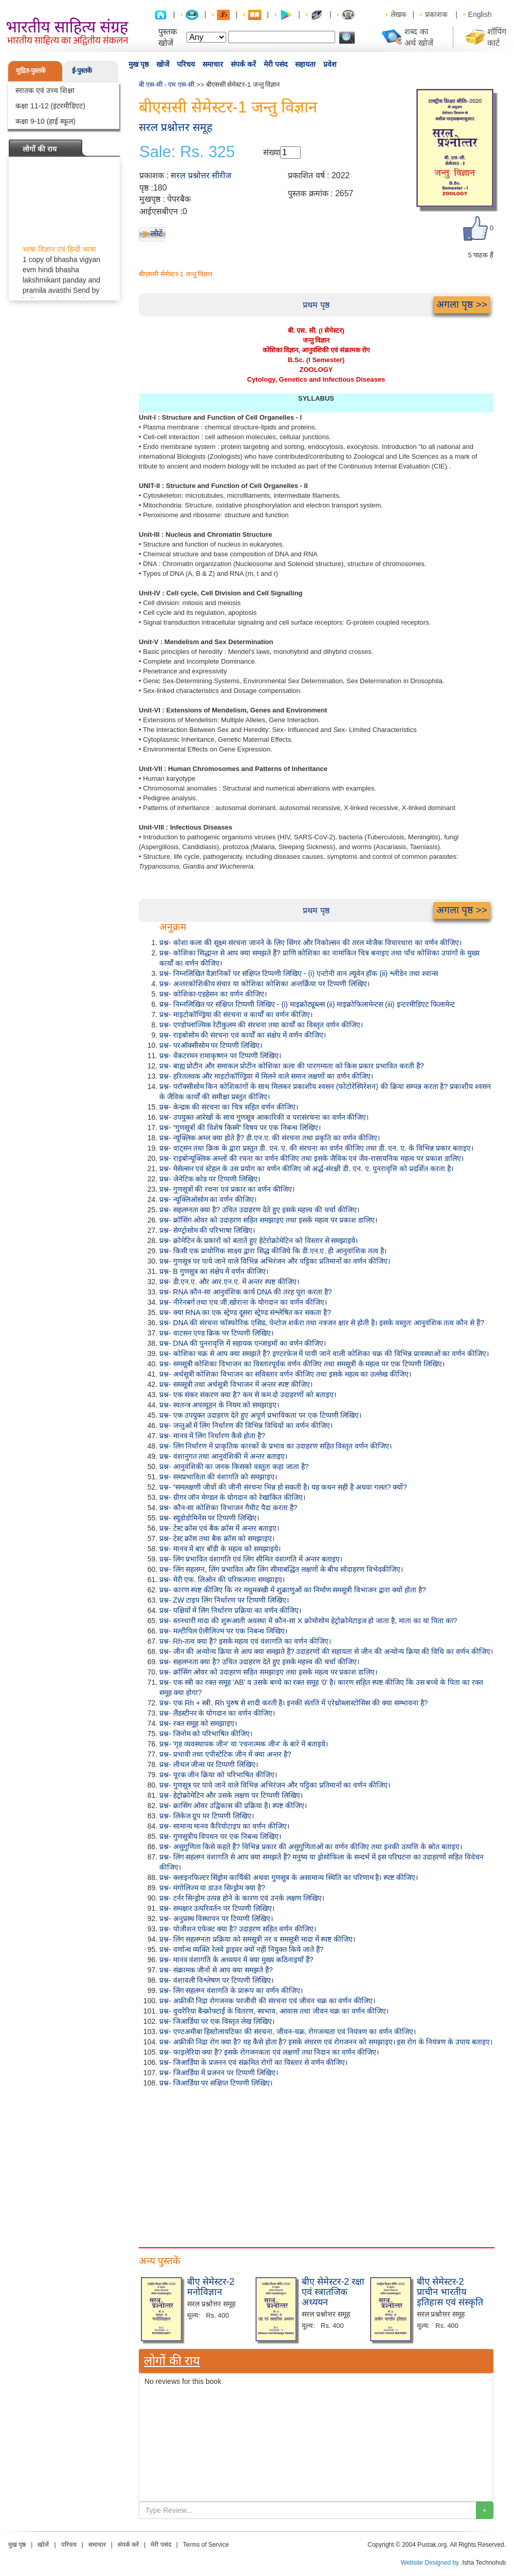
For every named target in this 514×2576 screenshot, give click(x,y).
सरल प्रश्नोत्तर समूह (175, 127)
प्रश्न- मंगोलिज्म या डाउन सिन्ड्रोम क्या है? (212, 1888)
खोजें (162, 64)
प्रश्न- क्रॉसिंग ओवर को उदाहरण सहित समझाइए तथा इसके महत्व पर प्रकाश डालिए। (268, 1220)
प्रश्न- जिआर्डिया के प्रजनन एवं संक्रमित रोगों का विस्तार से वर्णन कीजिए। (253, 2062)
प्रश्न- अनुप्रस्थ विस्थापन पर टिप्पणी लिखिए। (216, 1918)
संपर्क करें (243, 64)
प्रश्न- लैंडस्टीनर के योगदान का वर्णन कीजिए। (217, 1713)
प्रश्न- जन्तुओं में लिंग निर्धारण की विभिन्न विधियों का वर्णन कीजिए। (246, 1425)
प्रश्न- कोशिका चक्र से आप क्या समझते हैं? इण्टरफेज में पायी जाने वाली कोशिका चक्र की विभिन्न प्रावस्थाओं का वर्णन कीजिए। (324, 1353)
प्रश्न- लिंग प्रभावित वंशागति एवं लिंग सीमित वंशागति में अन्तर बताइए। (250, 1559)
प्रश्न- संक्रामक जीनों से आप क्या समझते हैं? (216, 1970)
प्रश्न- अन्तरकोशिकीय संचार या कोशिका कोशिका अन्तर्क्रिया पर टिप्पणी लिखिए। (264, 984)
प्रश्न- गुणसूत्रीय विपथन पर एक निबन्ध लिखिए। (220, 1836)
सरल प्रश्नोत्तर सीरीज (201, 175)
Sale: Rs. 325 (187, 152)
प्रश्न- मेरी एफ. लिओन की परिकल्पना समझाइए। (222, 1579)
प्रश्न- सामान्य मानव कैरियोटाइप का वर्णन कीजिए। (224, 1826)
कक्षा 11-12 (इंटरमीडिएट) (50, 106)
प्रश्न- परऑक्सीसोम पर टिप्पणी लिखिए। (210, 1045)
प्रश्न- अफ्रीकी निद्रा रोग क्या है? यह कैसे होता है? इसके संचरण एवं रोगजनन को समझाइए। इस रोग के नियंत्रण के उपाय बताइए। (325, 2042)
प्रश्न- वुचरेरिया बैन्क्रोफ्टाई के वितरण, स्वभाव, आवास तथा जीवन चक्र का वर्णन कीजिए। (274, 2011)
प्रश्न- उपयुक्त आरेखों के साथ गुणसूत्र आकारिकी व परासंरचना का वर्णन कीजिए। (264, 1117)
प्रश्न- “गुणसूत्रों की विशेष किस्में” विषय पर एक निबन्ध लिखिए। (240, 1127)
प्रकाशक (436, 14)
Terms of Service (206, 2544)
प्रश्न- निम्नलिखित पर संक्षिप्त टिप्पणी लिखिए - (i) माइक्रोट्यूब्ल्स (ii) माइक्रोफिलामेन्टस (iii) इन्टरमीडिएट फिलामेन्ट (307, 1004)
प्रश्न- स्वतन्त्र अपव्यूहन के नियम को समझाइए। (219, 1405)
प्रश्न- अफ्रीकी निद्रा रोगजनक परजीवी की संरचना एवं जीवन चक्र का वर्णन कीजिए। (267, 2001)
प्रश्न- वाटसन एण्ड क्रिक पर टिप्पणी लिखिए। (216, 1333)
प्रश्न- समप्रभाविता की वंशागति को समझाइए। (218, 1477)
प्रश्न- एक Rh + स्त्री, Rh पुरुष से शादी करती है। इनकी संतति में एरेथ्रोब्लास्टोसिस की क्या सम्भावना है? (293, 1703)
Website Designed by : (432, 2562)
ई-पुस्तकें (82, 70)
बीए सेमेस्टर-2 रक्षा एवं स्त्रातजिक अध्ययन (333, 2292)
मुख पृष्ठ (138, 64)
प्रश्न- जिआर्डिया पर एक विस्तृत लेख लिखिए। (216, 2021)
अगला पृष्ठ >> (461, 304)
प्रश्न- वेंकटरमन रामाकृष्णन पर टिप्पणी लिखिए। (220, 1055)
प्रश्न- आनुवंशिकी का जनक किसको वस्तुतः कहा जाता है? (234, 1466)
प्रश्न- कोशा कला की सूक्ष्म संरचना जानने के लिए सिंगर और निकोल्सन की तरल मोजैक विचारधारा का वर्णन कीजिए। (310, 942)
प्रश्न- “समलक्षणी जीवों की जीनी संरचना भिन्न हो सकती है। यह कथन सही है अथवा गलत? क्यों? (283, 1487)
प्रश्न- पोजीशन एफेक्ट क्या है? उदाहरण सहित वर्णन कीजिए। (237, 1929)
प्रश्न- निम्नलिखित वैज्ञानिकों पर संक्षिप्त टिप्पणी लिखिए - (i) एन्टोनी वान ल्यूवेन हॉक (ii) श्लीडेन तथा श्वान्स (298, 973)
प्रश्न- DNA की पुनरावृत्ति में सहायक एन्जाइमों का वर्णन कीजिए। (242, 1343)
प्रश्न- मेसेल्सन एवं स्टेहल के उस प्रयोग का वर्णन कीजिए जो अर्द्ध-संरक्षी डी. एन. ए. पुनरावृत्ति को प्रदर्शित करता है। (306, 1168)
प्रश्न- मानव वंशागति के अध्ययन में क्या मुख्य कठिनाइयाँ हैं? (236, 1959)
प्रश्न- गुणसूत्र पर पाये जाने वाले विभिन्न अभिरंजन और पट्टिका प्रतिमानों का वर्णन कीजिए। (274, 1261)
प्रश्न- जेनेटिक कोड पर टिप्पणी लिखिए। (209, 1179)
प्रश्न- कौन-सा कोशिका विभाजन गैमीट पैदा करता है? (228, 1507)
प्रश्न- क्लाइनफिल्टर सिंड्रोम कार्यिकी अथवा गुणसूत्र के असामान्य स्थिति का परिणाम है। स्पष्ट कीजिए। (288, 1877)
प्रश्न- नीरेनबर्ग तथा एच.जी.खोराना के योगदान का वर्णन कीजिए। (243, 1302)
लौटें (156, 233)
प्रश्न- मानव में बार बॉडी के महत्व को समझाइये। (220, 1549)
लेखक (399, 14)
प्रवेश (330, 64)
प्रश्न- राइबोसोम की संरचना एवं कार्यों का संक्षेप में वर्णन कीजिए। (242, 1035)
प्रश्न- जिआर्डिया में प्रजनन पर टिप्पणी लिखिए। (218, 2073)
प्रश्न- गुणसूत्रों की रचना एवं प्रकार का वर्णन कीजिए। (227, 1189)
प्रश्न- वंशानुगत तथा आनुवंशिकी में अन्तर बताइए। (223, 1456)
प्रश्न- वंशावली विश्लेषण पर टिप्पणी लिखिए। (216, 1980)
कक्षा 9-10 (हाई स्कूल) (45, 121)
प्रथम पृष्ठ (316, 304)
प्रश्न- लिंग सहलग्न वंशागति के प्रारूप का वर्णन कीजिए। (231, 1990)
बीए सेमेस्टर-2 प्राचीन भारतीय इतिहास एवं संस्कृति (450, 2292)
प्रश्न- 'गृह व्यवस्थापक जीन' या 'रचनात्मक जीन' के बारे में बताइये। (243, 1744)
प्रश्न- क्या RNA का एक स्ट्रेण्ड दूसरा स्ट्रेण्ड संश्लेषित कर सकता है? (245, 1312)
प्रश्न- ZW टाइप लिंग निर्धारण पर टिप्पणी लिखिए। (224, 1600)
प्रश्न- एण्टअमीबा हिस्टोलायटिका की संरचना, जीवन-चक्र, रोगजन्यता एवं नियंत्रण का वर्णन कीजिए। (287, 2031)
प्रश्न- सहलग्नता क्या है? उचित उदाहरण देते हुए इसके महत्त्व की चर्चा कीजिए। (259, 1210)
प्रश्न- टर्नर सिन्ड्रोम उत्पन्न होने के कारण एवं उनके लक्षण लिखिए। (241, 1898)
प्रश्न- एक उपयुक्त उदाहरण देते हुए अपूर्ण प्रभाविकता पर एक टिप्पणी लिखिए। (260, 1415)
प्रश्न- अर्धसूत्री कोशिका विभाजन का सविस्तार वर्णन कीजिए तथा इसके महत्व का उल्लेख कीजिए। (285, 1374)
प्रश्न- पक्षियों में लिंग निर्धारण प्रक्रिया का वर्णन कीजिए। (230, 1610)
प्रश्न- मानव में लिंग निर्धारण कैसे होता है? (212, 1436)
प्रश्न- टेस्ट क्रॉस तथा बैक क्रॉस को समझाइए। (216, 1538)
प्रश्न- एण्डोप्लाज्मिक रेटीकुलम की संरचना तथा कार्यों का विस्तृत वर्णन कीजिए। (261, 1025)
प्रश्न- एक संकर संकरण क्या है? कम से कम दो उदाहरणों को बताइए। (247, 1394)
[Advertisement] (316, 2165)
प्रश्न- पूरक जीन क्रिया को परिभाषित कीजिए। (218, 1775)
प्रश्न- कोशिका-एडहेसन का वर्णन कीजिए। (213, 994)
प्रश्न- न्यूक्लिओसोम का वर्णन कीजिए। (207, 1199)
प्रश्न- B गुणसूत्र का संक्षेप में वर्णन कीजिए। (213, 1271)
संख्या (271, 152)
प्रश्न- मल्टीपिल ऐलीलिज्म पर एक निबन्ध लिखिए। (223, 1631)
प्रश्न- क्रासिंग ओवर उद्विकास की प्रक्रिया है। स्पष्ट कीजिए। (233, 1805)
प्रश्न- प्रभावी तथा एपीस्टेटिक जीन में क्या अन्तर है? (225, 1754)
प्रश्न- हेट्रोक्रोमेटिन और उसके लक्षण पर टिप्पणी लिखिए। (231, 1795)
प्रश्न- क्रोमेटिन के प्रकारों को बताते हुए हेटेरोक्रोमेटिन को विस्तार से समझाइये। (258, 1240)
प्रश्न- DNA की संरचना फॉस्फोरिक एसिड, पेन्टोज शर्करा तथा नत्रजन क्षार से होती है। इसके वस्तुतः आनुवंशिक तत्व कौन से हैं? (321, 1323)
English (480, 14)
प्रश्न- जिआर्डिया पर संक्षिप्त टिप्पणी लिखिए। (215, 2083)
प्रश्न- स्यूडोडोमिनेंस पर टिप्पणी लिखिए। (209, 1518)
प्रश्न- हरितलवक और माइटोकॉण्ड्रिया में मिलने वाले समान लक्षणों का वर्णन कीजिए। (266, 1076)
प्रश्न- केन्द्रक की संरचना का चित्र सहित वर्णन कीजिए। (228, 1107)
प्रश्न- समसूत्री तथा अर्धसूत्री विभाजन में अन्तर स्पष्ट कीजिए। (236, 1384)
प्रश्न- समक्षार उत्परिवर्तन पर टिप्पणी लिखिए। (216, 1908)
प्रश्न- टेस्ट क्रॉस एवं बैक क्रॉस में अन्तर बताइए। (219, 1528)
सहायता (305, 64)
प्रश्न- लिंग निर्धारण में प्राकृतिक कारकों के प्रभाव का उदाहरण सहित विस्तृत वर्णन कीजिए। (275, 1446)
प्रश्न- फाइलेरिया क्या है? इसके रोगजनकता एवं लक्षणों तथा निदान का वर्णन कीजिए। (269, 2052)
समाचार (213, 64)
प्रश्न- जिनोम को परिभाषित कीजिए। (205, 1733)
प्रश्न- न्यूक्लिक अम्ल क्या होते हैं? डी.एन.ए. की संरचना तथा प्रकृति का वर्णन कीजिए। (269, 1138)
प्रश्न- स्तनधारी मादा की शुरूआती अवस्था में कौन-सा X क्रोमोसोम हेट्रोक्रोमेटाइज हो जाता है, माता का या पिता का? (308, 1620)
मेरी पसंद (275, 64)
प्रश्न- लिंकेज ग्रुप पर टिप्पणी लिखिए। (206, 1816)
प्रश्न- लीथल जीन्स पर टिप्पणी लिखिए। (208, 1764)
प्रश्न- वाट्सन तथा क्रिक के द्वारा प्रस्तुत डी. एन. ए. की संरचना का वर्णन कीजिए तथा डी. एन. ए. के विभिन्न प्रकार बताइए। (316, 1148)
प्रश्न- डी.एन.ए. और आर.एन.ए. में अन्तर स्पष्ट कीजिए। (229, 1281)
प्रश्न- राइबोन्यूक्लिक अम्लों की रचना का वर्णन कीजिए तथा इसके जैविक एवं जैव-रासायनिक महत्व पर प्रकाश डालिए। (311, 1158)
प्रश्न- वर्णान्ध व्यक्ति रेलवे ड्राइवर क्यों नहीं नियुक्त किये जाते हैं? (241, 1949)
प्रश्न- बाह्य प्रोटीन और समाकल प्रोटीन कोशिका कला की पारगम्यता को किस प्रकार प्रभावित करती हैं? (291, 1066)
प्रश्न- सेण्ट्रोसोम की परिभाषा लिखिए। (207, 1230)
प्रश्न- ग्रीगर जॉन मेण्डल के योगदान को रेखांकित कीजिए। (232, 1497)
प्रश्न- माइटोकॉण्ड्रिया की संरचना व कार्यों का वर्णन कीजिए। (236, 1014)
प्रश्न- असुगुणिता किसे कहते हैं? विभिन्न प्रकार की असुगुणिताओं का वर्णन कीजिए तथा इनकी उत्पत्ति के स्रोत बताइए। (310, 1846)
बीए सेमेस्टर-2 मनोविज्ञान (210, 2287)
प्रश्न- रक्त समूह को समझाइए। (198, 1723)
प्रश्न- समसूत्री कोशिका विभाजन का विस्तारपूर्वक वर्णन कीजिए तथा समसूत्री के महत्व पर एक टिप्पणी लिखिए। (302, 1364)
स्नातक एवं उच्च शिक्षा (45, 90)
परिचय (186, 64)
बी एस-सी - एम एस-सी (166, 84)
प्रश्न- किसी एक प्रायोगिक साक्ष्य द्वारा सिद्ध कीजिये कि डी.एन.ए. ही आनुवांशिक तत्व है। (273, 1251)
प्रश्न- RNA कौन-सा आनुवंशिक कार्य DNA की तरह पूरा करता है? (245, 1292)
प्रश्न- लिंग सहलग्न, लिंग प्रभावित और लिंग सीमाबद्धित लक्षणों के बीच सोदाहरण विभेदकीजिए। (281, 1569)
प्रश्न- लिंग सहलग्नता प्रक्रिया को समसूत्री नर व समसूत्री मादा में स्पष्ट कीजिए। (257, 1939)
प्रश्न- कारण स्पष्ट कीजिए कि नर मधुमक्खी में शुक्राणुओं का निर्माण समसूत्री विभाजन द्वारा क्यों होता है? (292, 1590)
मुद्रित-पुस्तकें (31, 70)
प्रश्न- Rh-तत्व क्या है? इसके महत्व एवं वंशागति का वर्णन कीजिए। (245, 1641)
